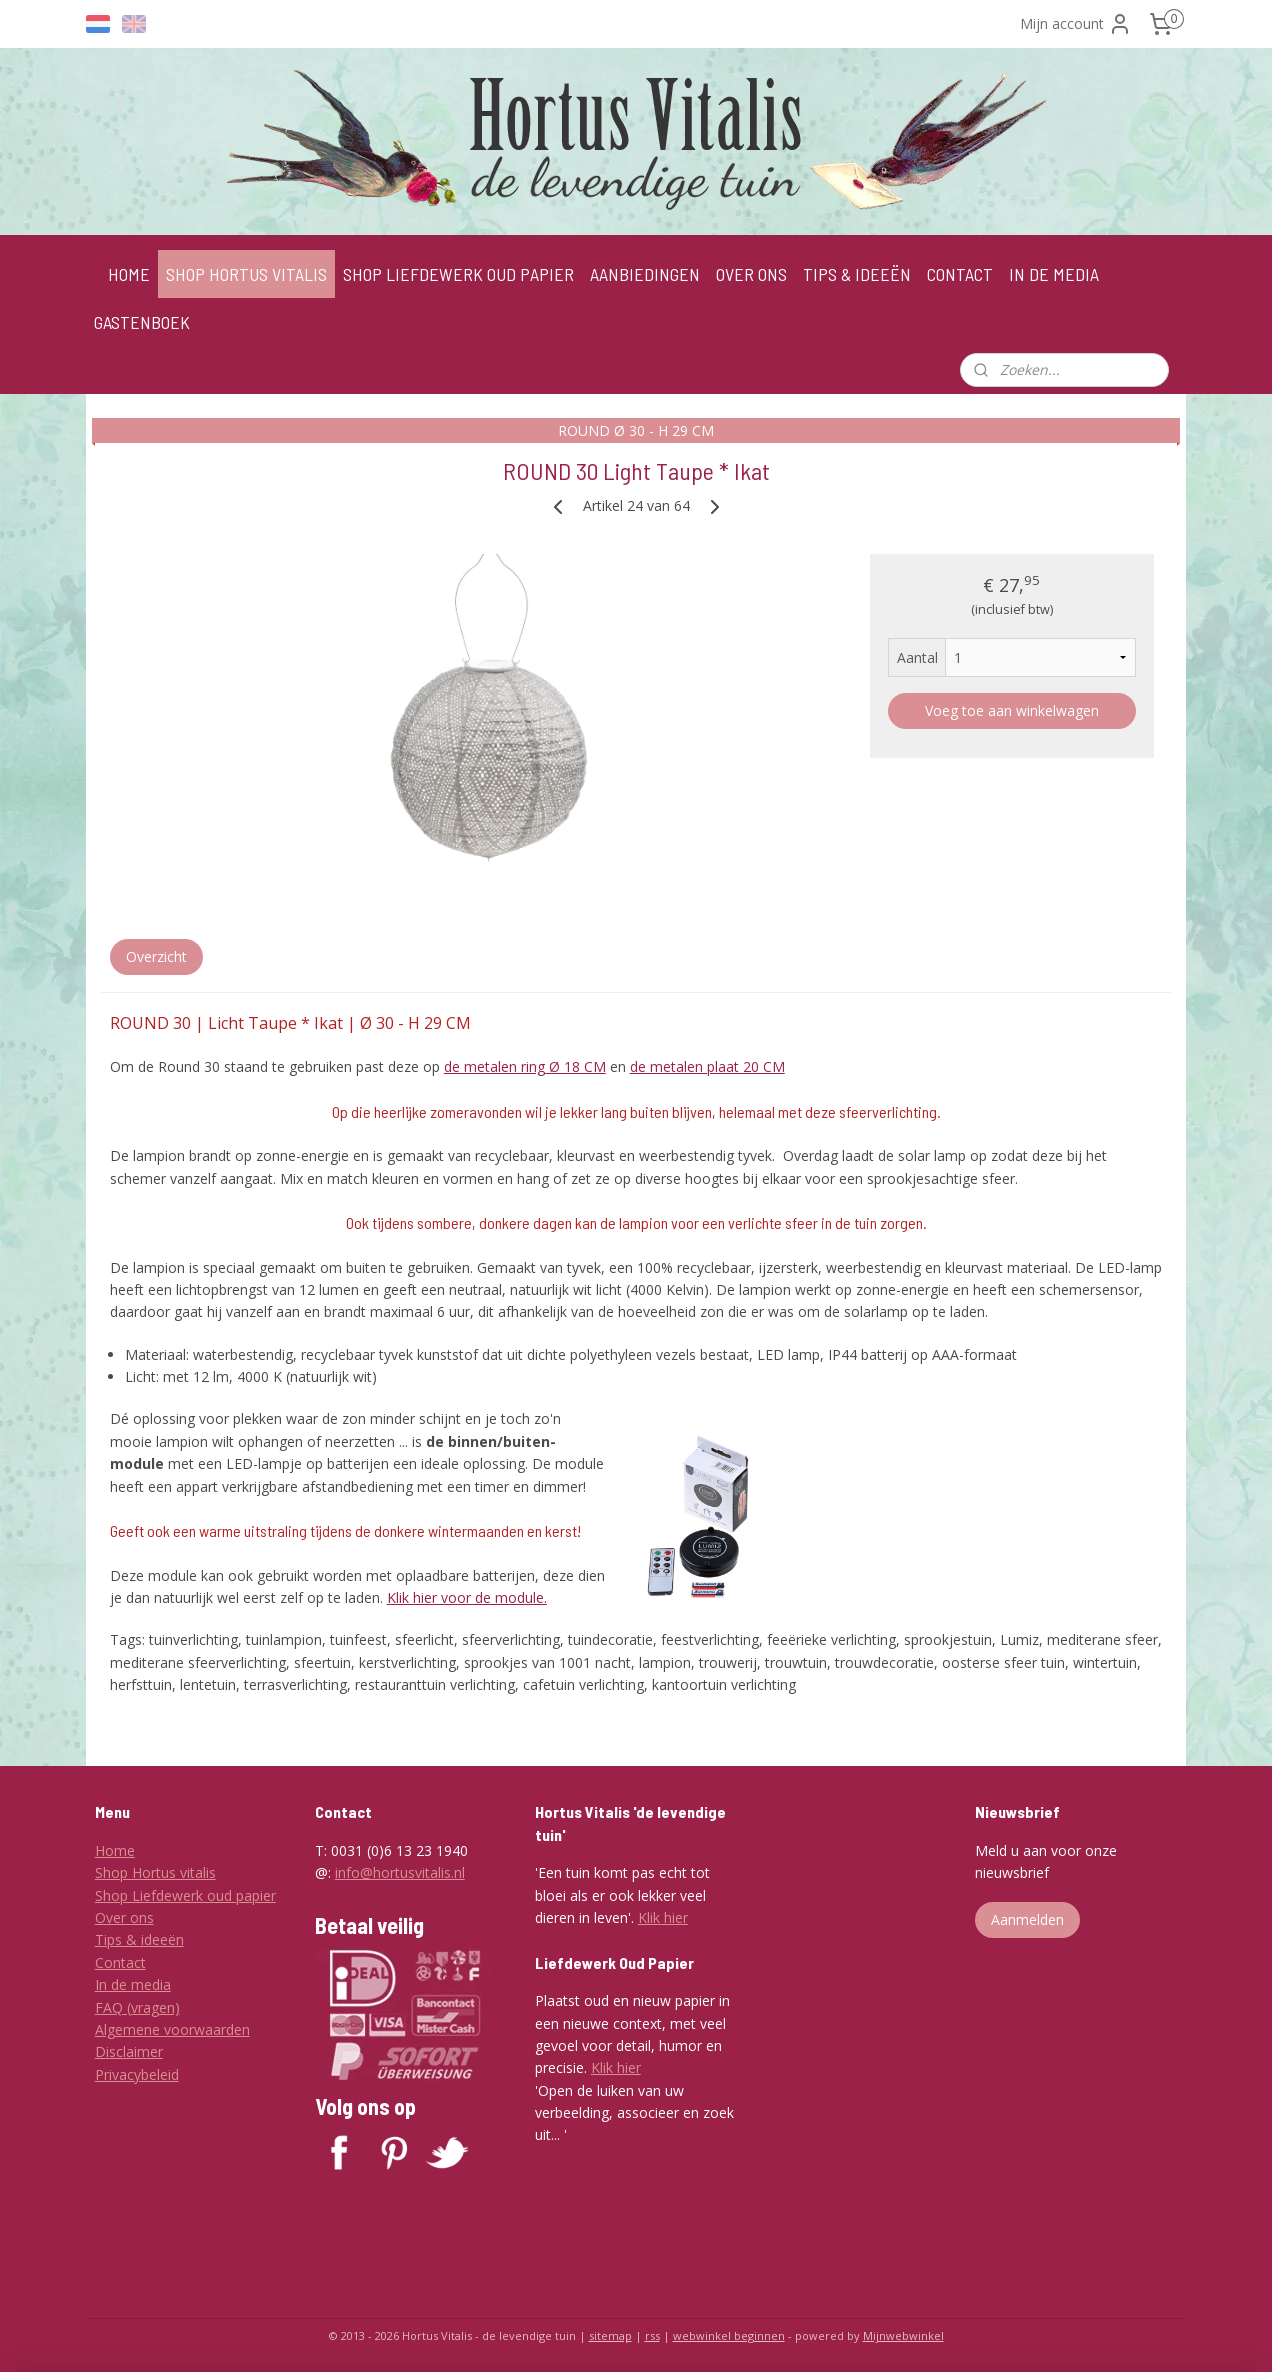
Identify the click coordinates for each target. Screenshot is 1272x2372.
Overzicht (156, 956)
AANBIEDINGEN (645, 274)
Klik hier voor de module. (467, 1597)
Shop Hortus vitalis (155, 1872)
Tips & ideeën (139, 1939)
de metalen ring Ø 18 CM (525, 1066)
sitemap (610, 2335)
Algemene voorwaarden (172, 2029)
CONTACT (960, 274)
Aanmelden (1027, 1919)
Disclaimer (129, 2051)
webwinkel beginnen (729, 2335)
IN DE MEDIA (1054, 274)
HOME (129, 274)
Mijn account (1076, 24)
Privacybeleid (137, 2074)
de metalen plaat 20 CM (707, 1066)
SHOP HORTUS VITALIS (246, 274)
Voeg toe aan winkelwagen (1012, 710)
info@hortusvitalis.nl (400, 1872)
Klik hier (663, 1917)
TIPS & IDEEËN (857, 274)
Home (115, 1850)
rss (652, 2335)
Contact (120, 1962)
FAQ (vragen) (137, 2007)
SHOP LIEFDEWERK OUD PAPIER (458, 274)
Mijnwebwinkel (903, 2335)
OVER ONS (751, 274)
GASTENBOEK (142, 322)
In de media (133, 1984)
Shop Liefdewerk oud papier (185, 1895)
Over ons (124, 1917)
